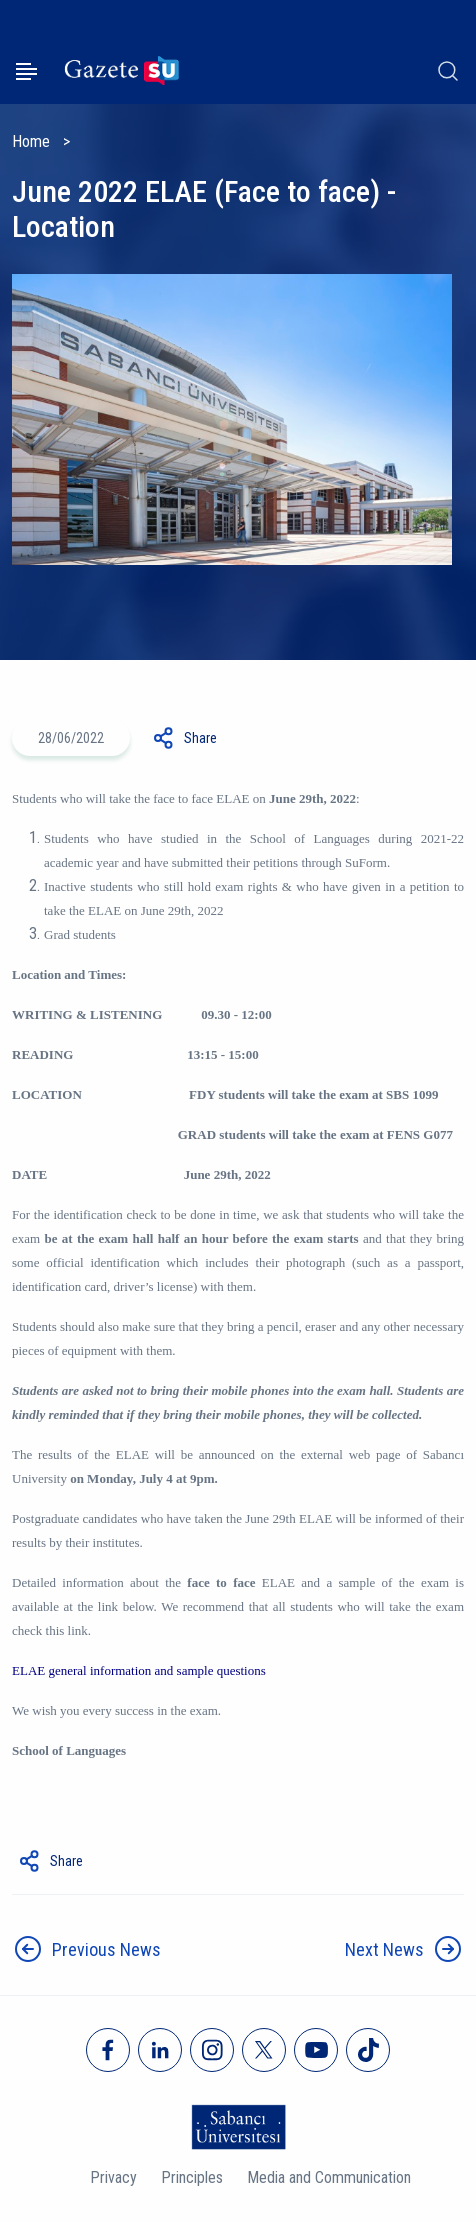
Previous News (106, 1949)
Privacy (113, 2177)
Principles (192, 2177)
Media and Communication (329, 2177)
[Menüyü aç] (26, 71)
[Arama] (448, 71)
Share (200, 738)
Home (31, 141)
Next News (384, 1949)
